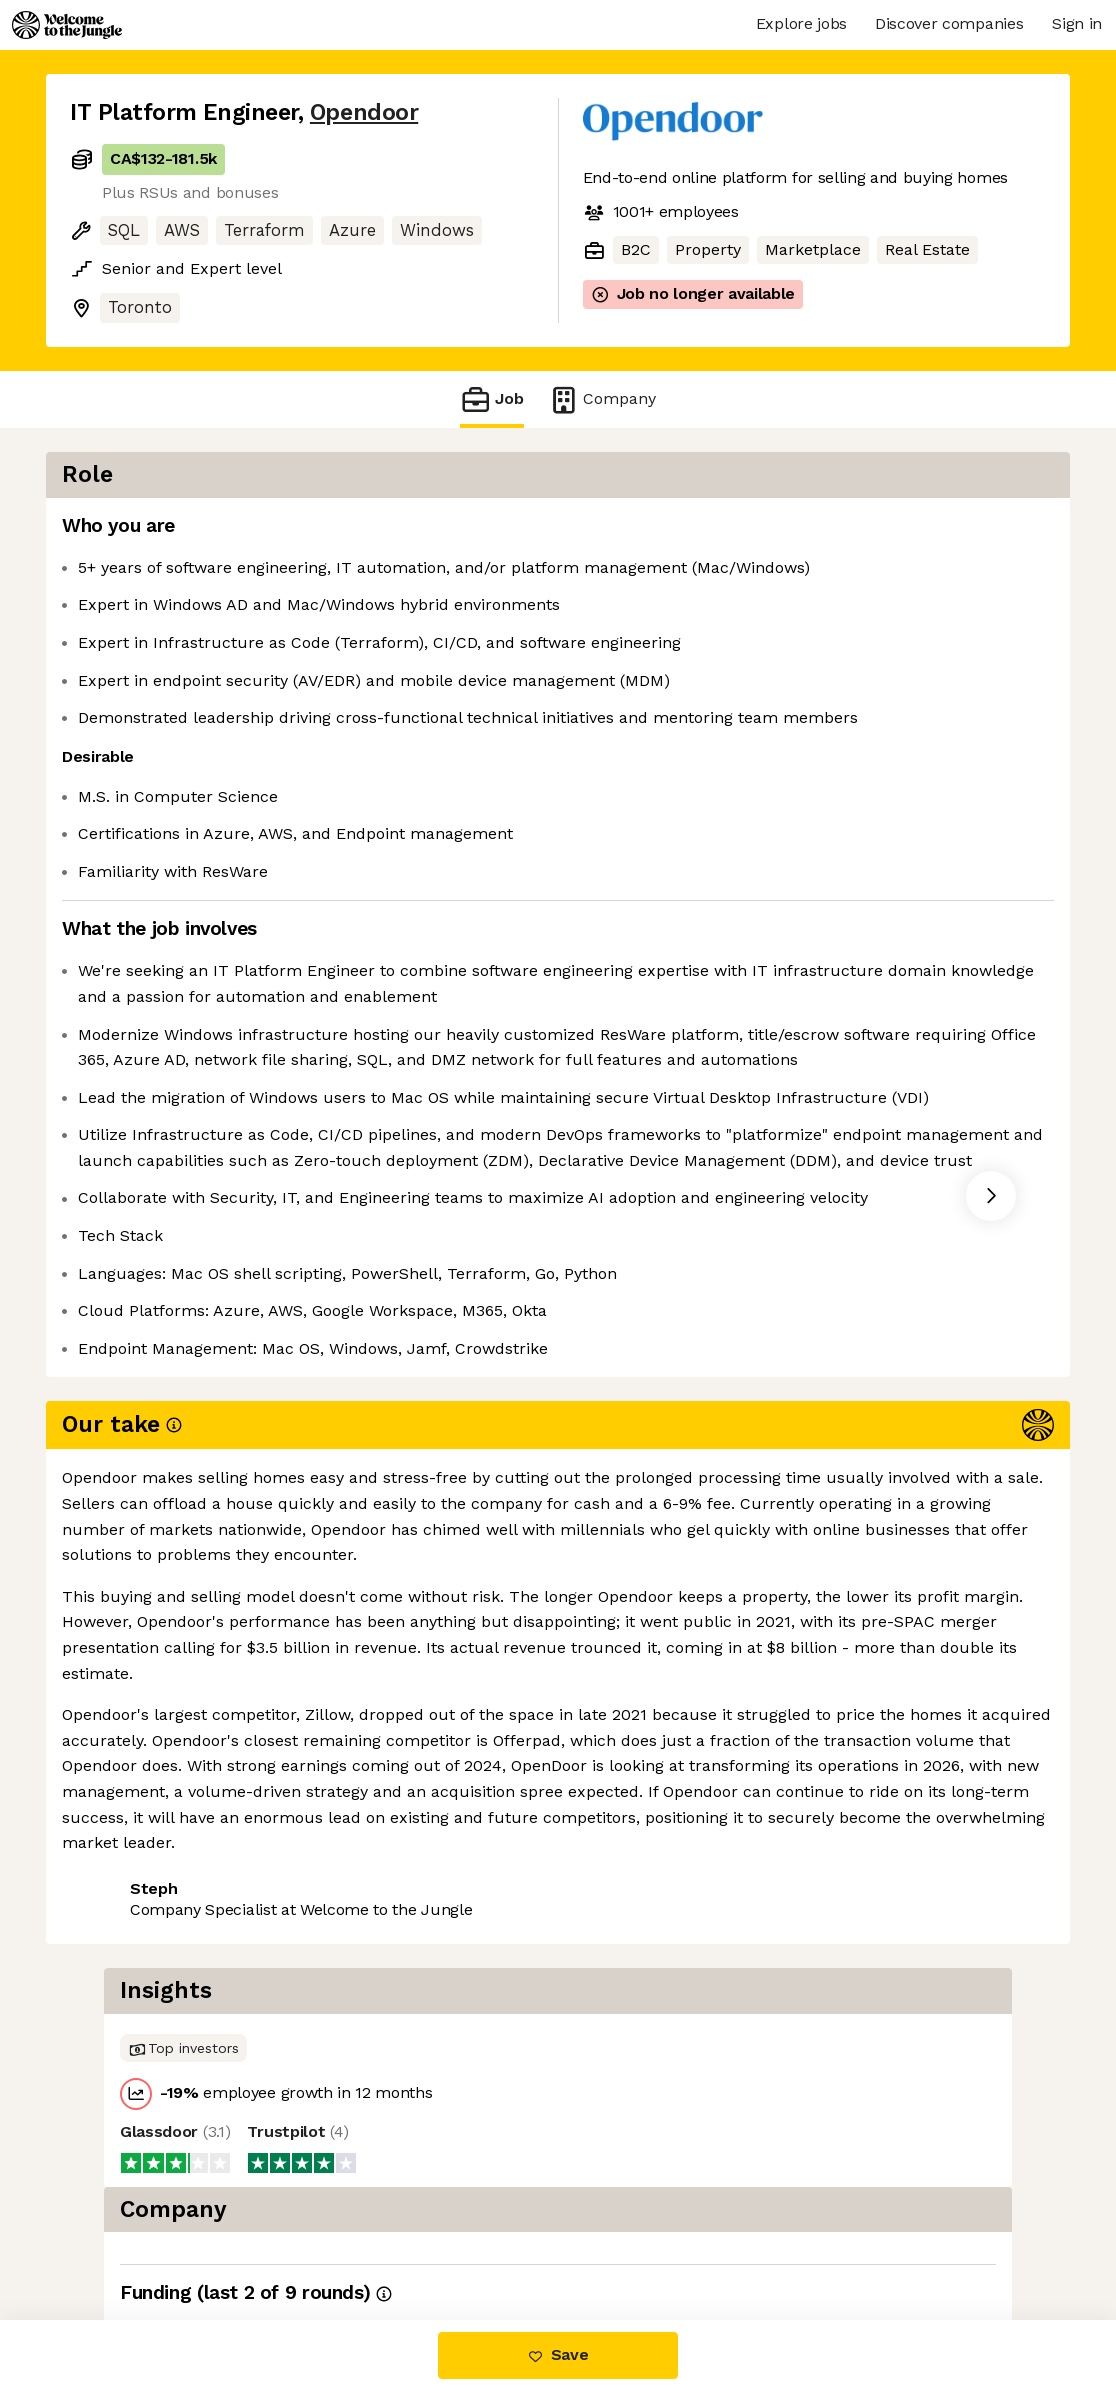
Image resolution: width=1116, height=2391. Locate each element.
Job (492, 399)
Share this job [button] (125, 1836)
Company (602, 399)
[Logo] (67, 25)
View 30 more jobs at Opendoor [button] (332, 1836)
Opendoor (364, 112)
